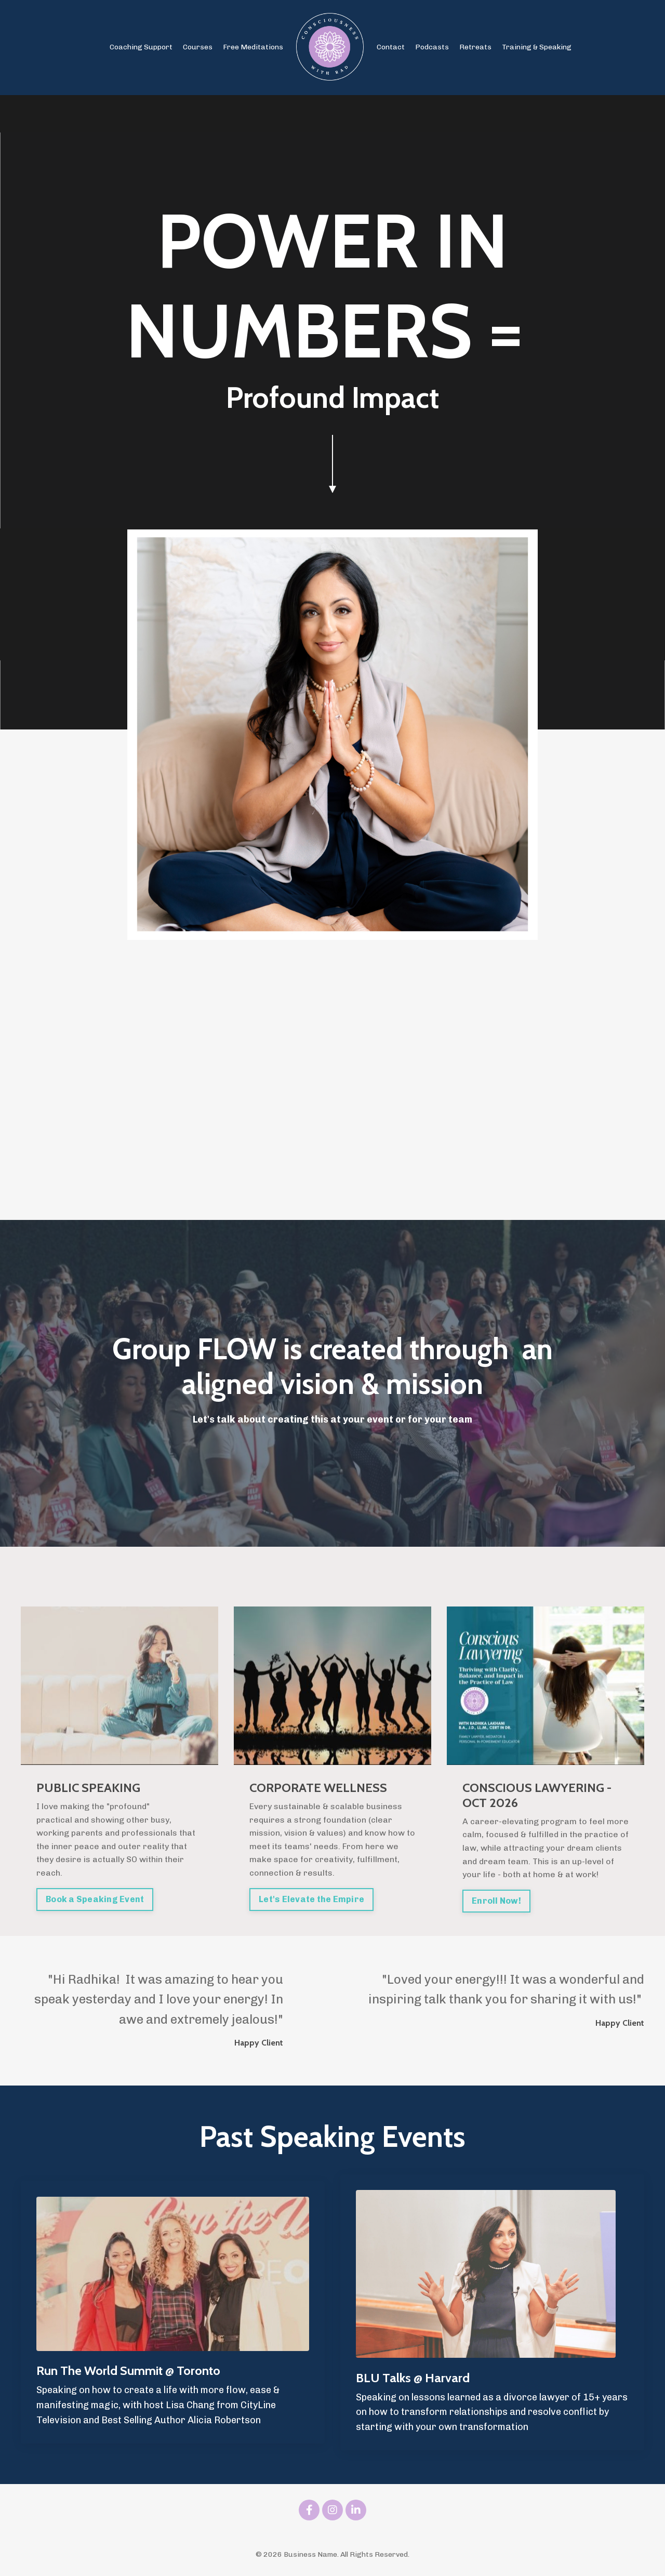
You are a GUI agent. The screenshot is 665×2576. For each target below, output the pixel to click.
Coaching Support (141, 47)
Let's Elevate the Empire (311, 1899)
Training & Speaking (536, 47)
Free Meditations (253, 47)
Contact (391, 47)
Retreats (475, 47)
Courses (197, 47)
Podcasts (432, 47)
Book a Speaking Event (95, 1899)
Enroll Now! (496, 1901)
